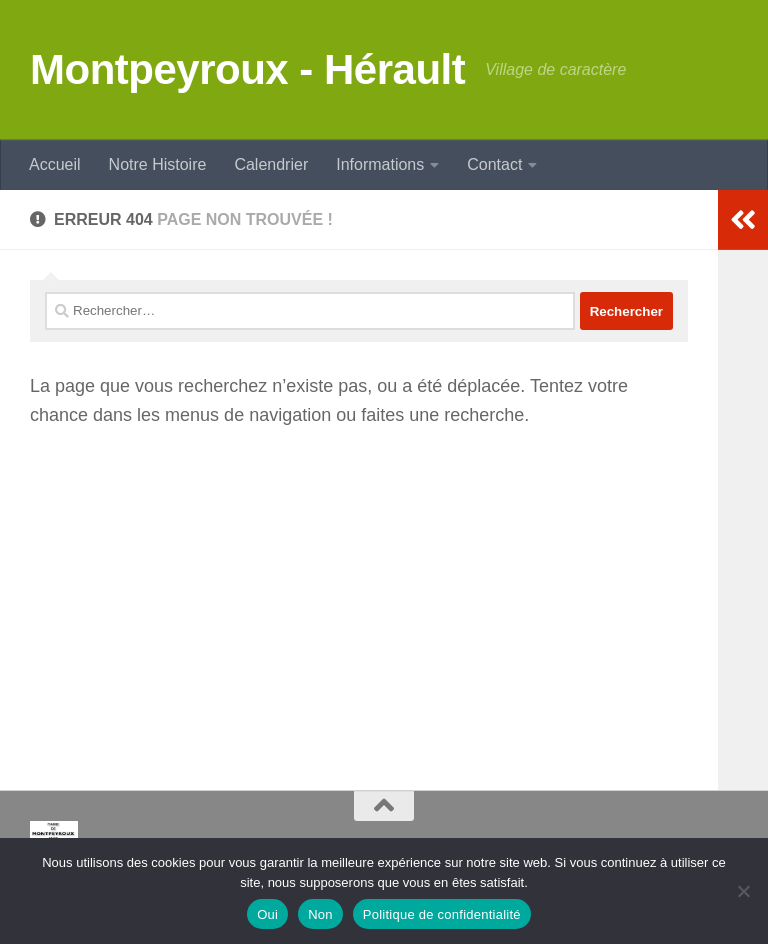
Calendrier (271, 164)
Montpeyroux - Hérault (247, 69)
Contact (494, 164)
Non (320, 914)
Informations (380, 164)
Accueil (55, 164)
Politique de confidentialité (442, 914)
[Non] (743, 891)
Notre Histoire (158, 164)
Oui (267, 914)
